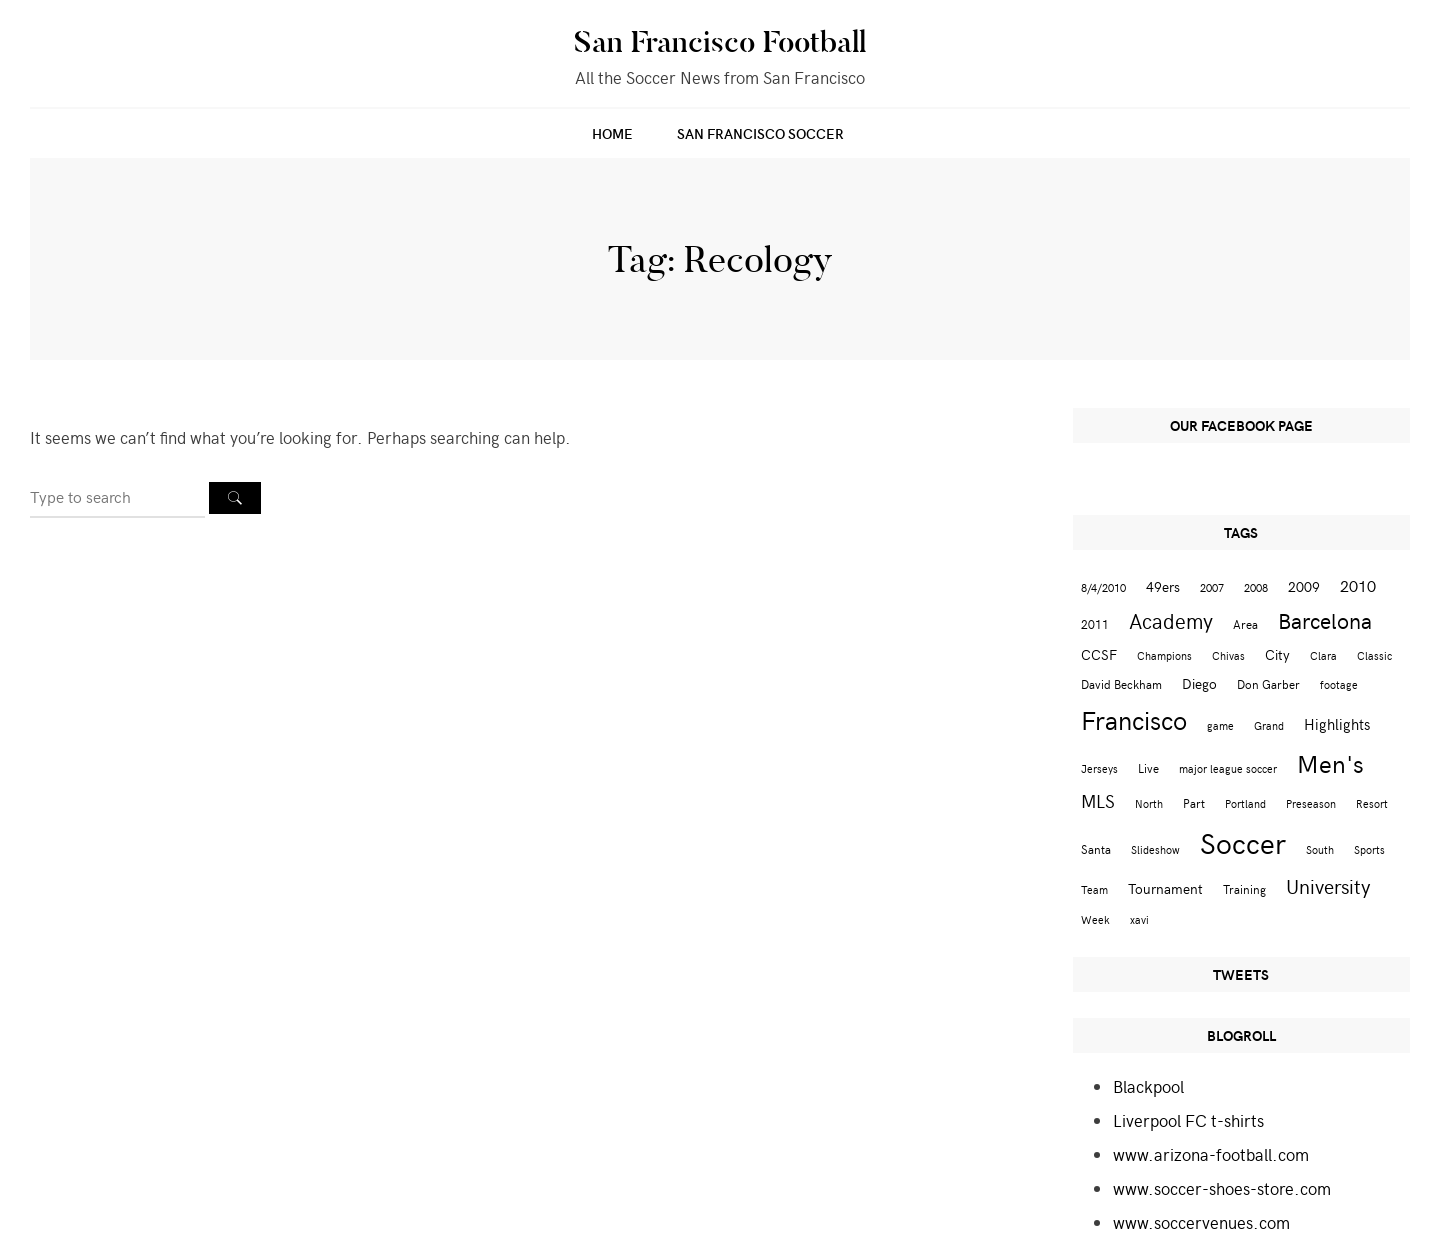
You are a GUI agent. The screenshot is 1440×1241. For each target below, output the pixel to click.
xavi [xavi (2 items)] (1139, 919)
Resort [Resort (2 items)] (1372, 803)
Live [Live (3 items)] (1148, 767)
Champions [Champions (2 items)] (1164, 655)
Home (612, 133)
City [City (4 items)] (1277, 654)
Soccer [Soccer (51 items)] (1243, 842)
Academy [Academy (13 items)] (1171, 620)
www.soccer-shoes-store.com (1222, 1188)
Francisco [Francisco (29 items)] (1134, 719)
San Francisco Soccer (760, 133)
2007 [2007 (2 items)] (1212, 587)
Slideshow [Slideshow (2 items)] (1155, 849)
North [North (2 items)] (1149, 803)
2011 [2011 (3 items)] (1095, 623)
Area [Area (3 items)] (1245, 623)
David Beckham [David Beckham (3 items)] (1121, 683)
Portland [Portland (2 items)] (1245, 803)
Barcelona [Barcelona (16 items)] (1325, 620)
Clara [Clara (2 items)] (1323, 655)
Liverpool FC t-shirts (1188, 1120)
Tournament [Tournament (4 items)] (1165, 888)
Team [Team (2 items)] (1094, 889)
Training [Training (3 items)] (1244, 888)
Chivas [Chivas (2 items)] (1228, 655)
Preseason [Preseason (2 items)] (1311, 803)
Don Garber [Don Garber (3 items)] (1268, 683)
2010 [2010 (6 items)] (1358, 585)
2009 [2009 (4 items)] (1304, 586)
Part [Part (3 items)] (1194, 802)
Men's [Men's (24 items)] (1330, 763)
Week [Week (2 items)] (1095, 919)
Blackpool (1148, 1086)
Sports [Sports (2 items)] (1369, 849)
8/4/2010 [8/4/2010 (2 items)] (1103, 587)
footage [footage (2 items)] (1339, 684)
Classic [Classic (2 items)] (1374, 655)
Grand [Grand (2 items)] (1269, 725)
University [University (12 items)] (1328, 885)
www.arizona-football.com (1211, 1154)
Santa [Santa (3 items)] (1096, 848)
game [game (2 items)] (1220, 725)
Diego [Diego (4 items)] (1199, 683)
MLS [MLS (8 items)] (1098, 801)
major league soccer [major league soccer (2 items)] (1228, 768)
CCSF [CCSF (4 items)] (1099, 654)
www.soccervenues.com (1201, 1222)
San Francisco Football (720, 42)
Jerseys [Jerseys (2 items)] (1099, 768)
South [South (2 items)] (1320, 849)
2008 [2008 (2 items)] (1256, 587)
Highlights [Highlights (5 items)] (1337, 723)
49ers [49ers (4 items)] (1163, 586)
